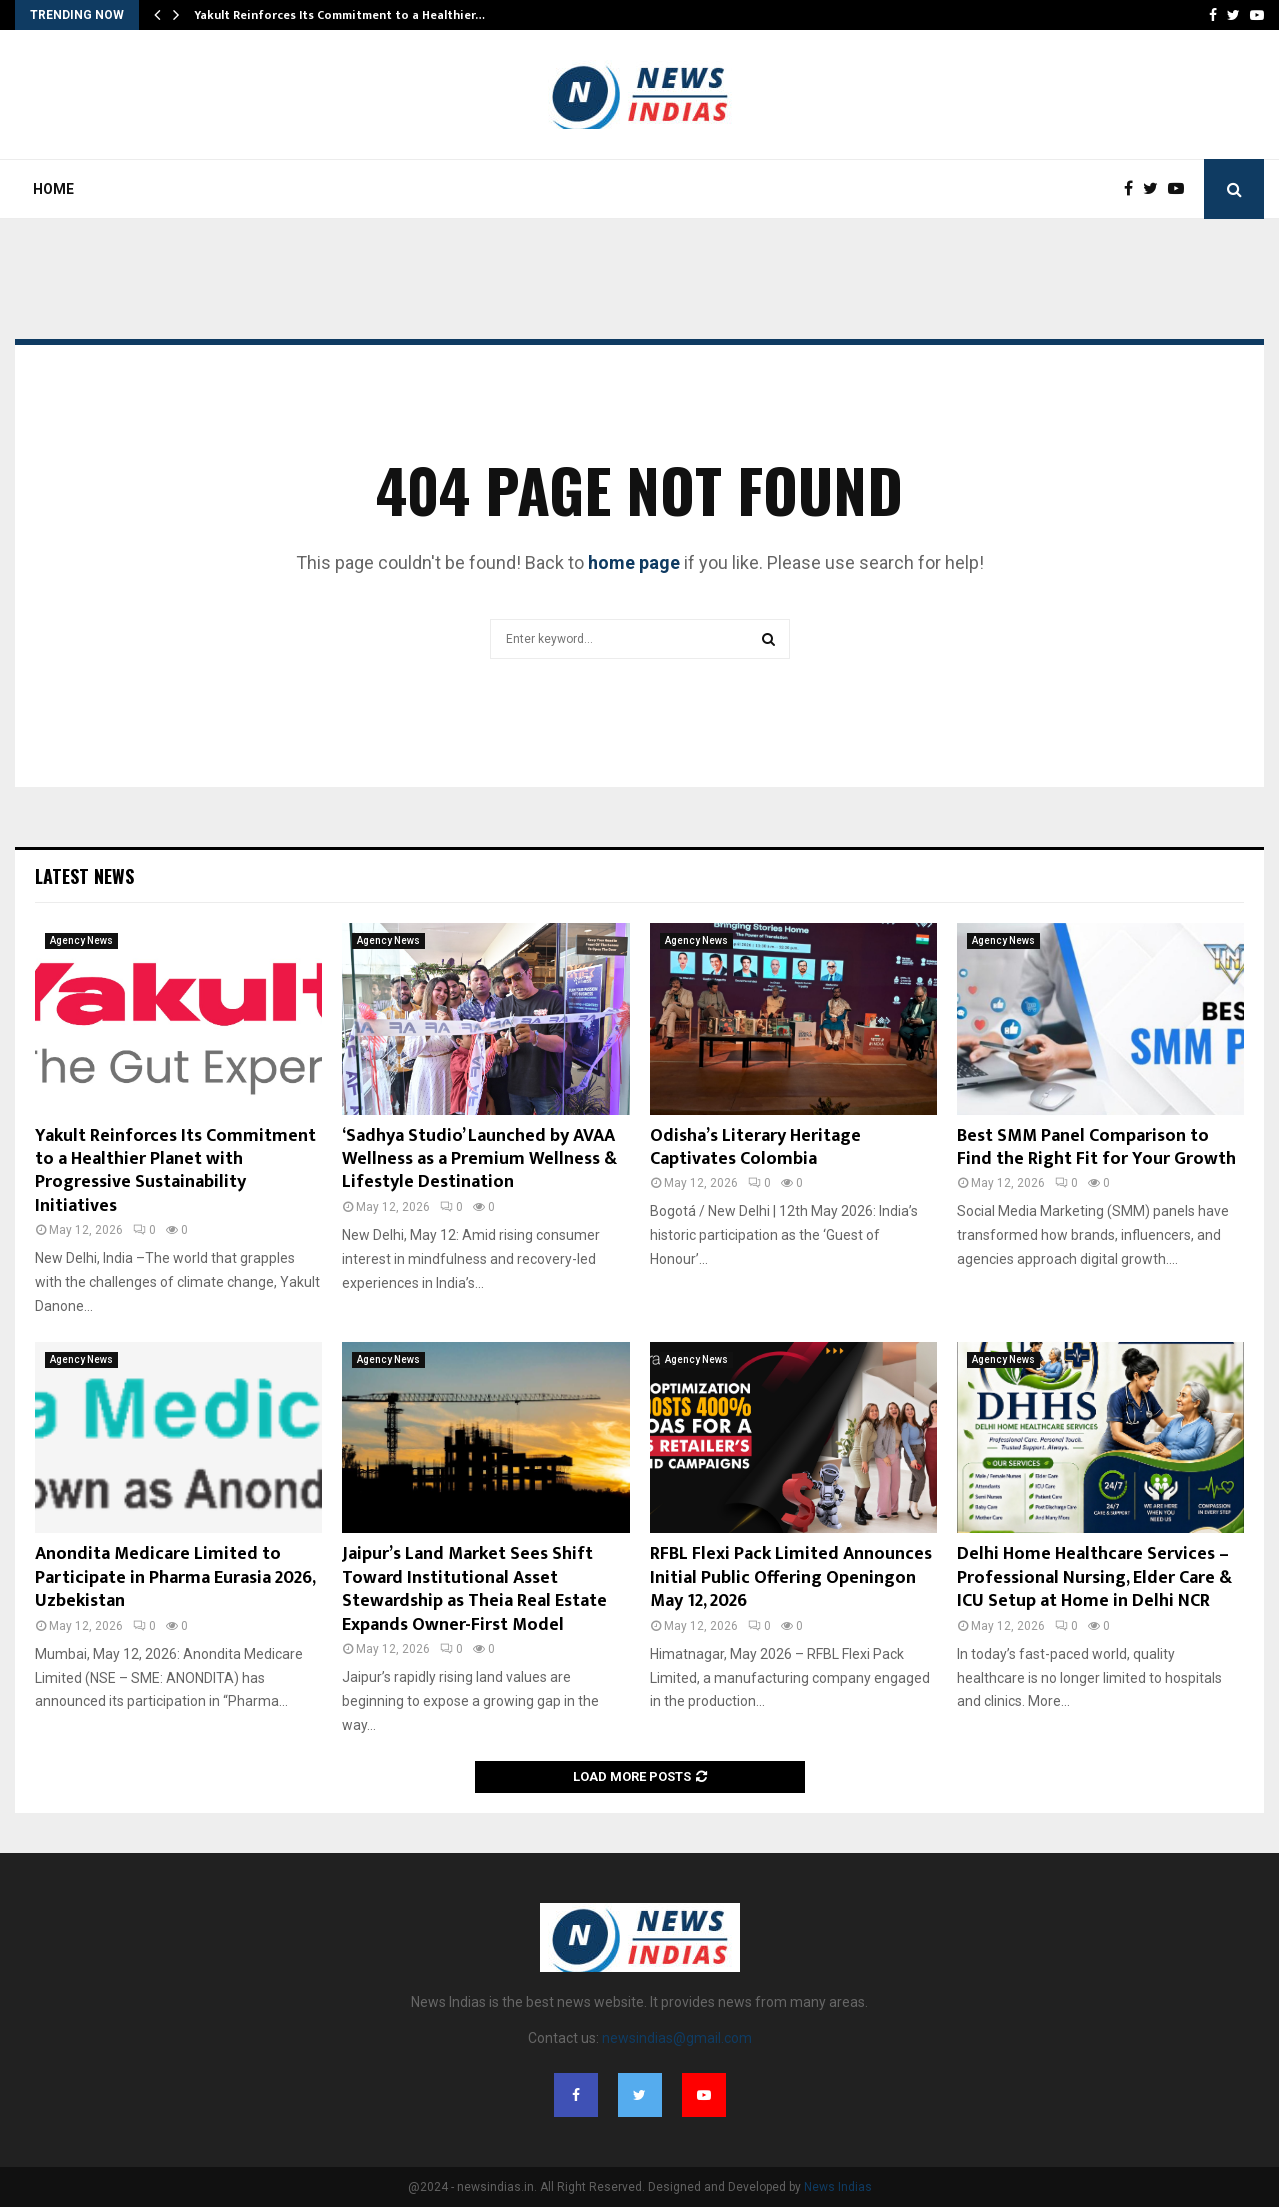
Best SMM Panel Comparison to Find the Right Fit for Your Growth (1096, 1147)
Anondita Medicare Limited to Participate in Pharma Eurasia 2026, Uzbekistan (175, 1577)
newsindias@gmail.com (677, 2038)
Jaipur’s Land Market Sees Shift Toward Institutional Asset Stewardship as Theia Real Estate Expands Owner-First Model (474, 1589)
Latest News (84, 876)
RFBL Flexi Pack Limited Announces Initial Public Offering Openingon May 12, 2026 (791, 1577)
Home (53, 189)
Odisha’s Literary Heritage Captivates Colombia (755, 1147)
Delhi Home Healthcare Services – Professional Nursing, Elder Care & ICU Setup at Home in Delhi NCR (1094, 1577)
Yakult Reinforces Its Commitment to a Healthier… (339, 15)
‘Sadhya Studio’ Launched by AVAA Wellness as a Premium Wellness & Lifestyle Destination (479, 1159)
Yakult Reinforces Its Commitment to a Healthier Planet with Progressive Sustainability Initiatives (175, 1171)
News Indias (838, 2187)
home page (634, 562)
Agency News (81, 940)
